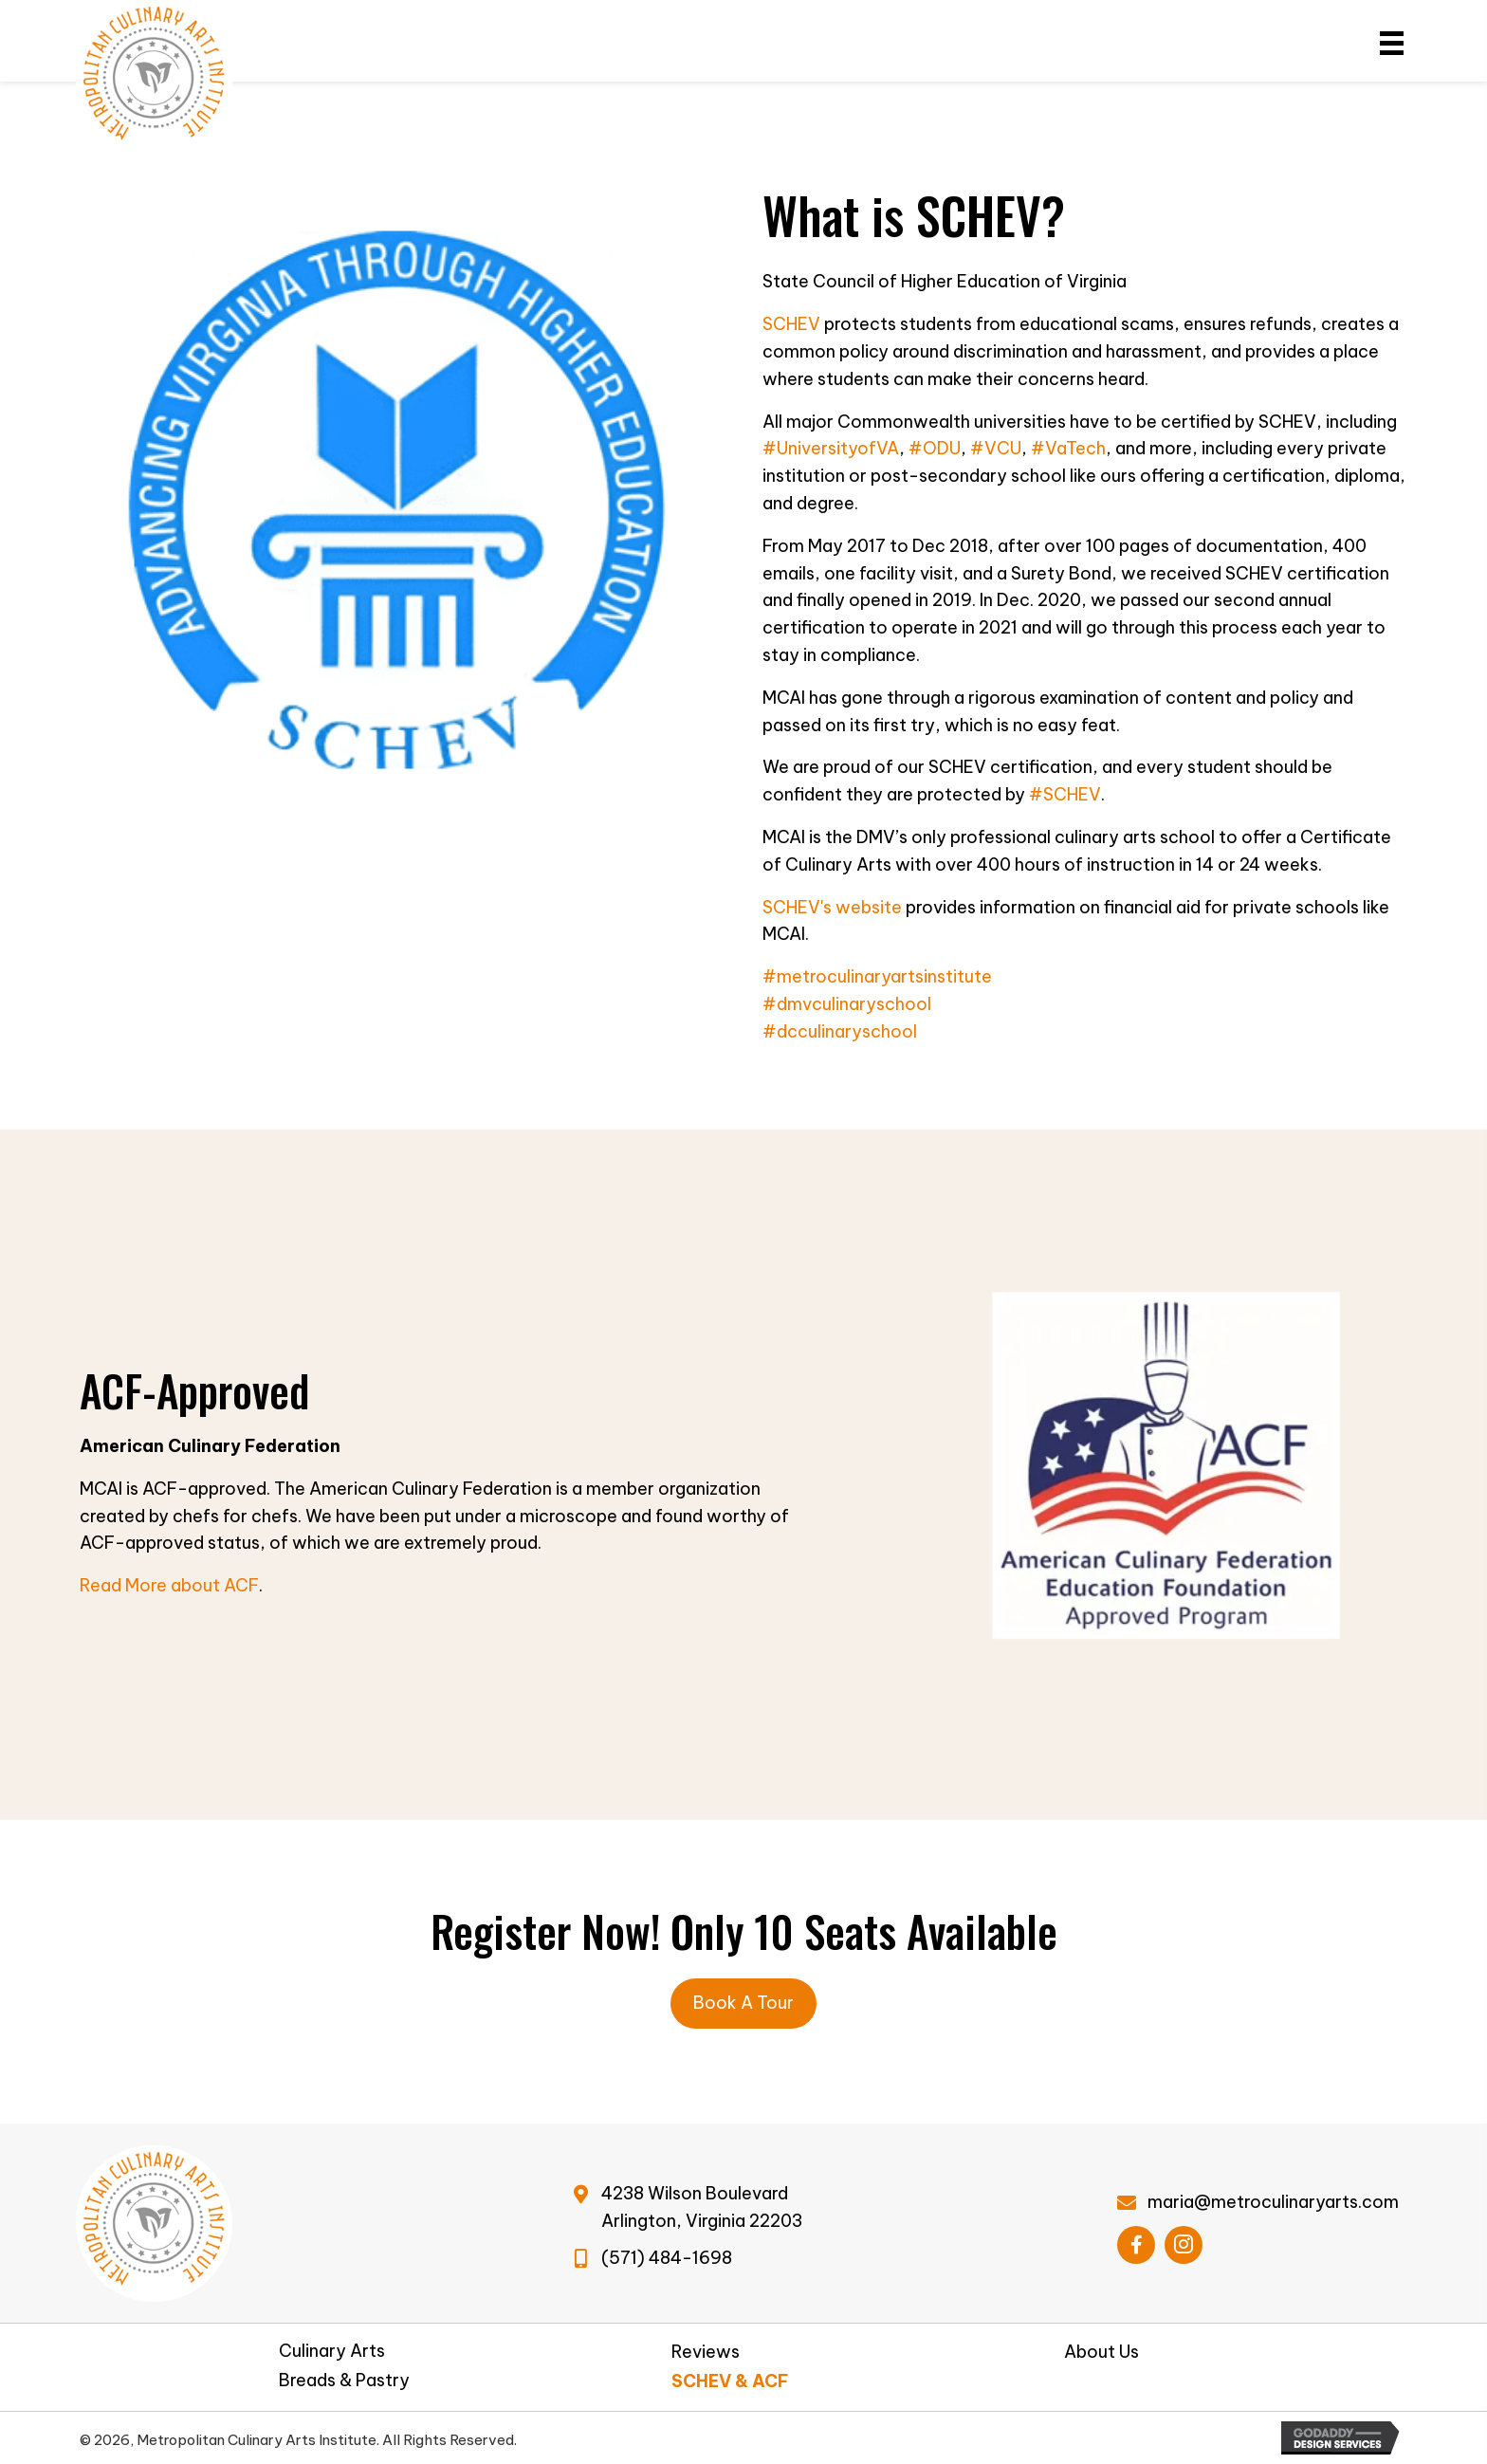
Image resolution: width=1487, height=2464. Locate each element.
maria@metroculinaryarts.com (1273, 2202)
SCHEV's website (832, 907)
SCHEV (791, 324)
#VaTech (1068, 448)
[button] (1136, 2245)
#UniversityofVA (830, 448)
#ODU (935, 448)
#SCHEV (1065, 794)
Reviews (705, 2352)
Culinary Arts (332, 2351)
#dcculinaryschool (839, 1031)
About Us (1101, 2352)
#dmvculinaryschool (846, 1004)
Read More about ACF (169, 1585)
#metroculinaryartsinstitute (877, 976)
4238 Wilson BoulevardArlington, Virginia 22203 (701, 2207)
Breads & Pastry (344, 2380)
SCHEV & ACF (730, 2381)
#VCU (995, 448)
